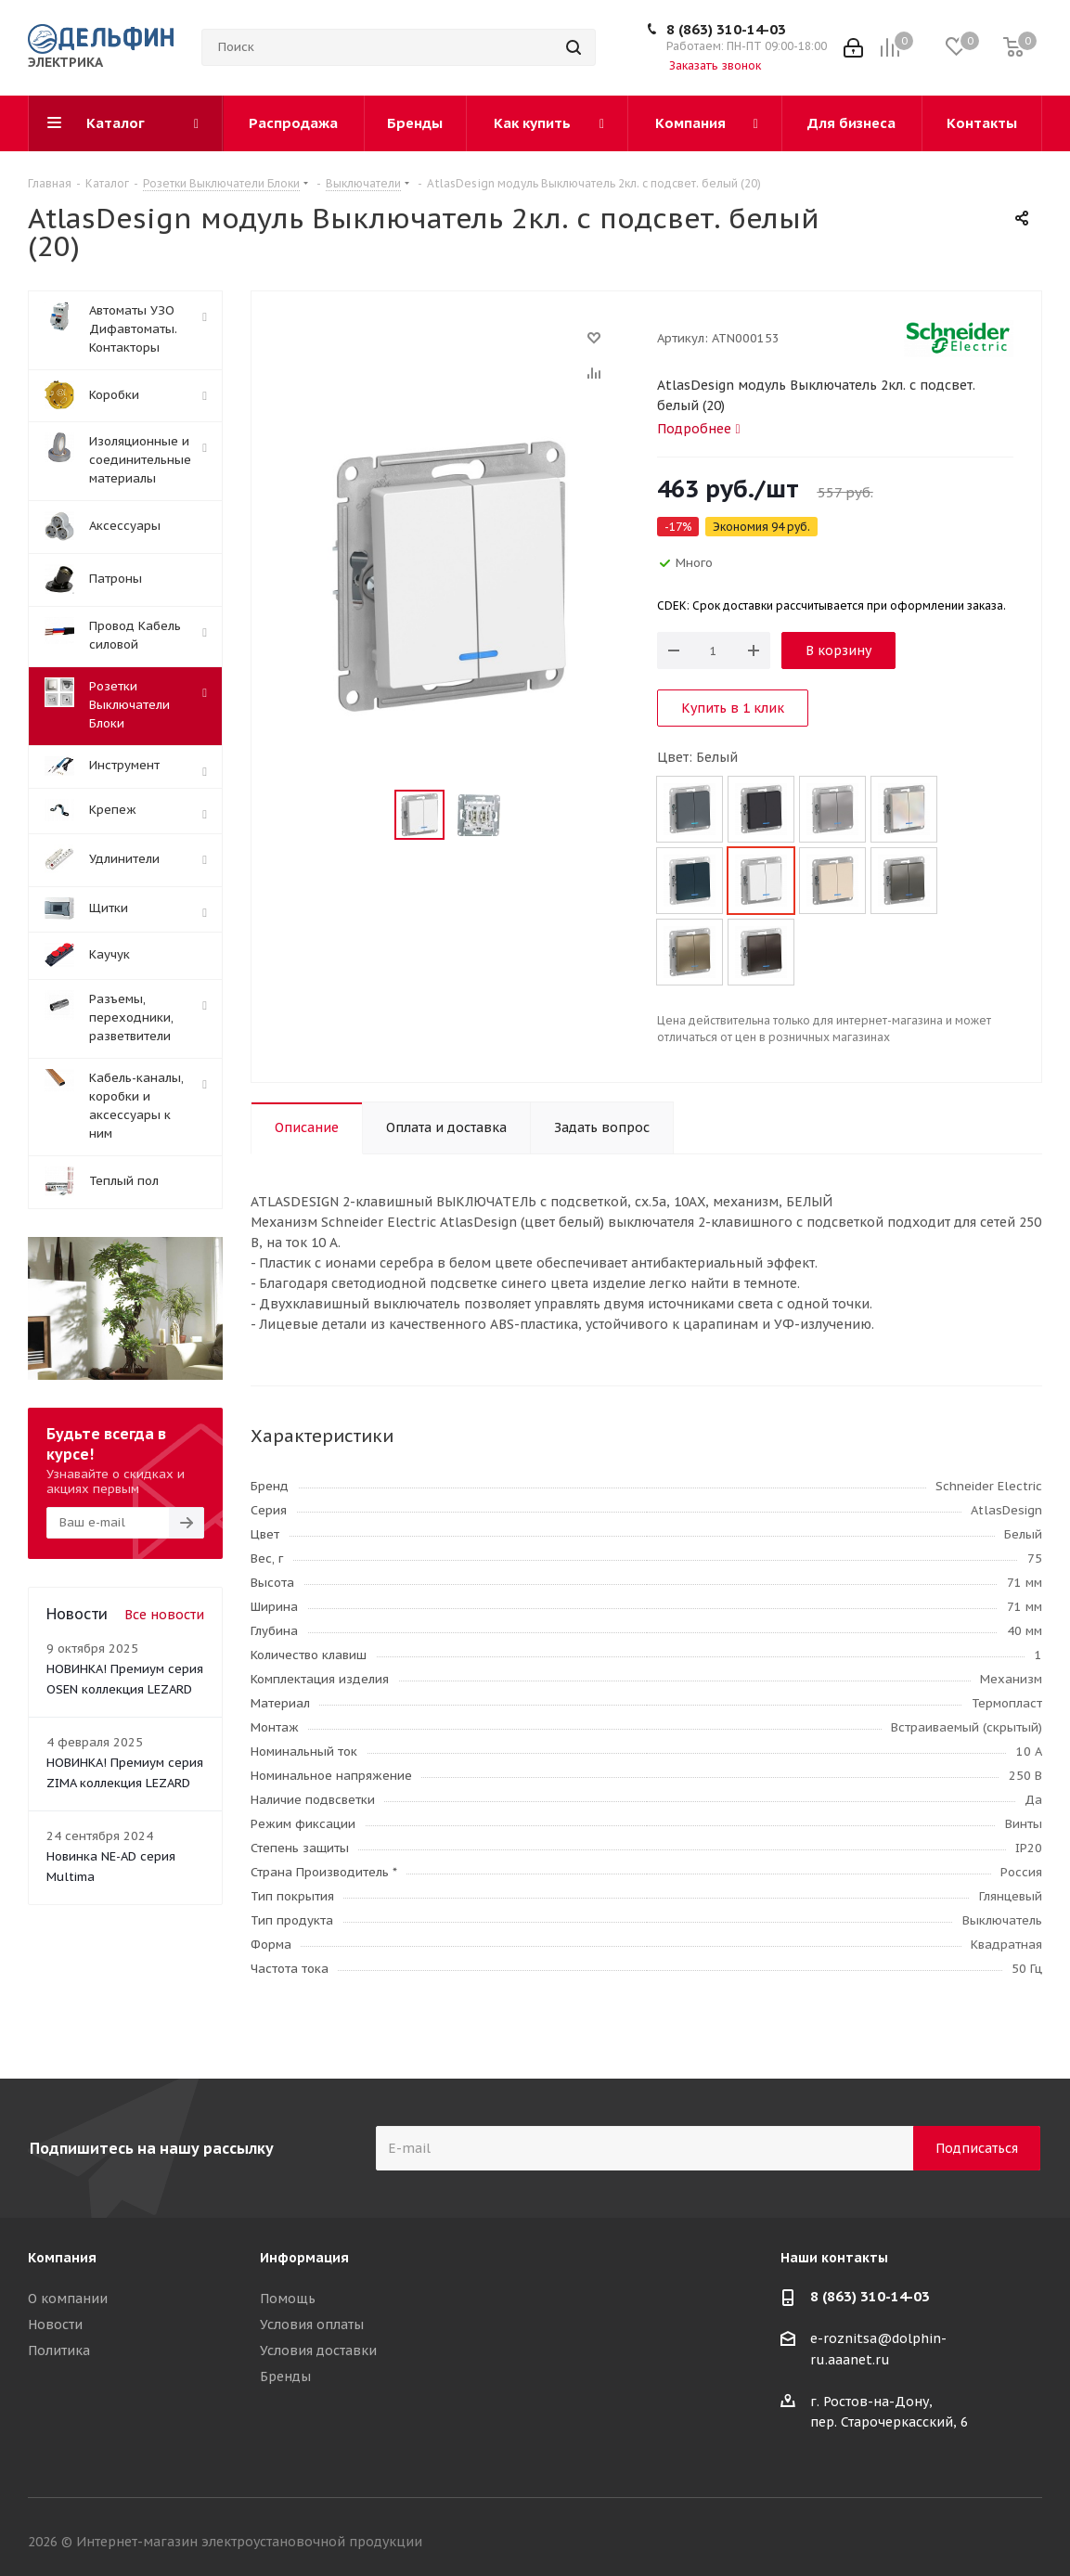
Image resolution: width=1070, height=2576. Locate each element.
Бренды (285, 2376)
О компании (68, 2298)
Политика (59, 2350)
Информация (304, 2257)
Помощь (288, 2298)
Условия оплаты (312, 2324)
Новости (55, 2324)
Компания (62, 2257)
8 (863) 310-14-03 (726, 29)
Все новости (164, 1614)
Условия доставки (318, 2350)
